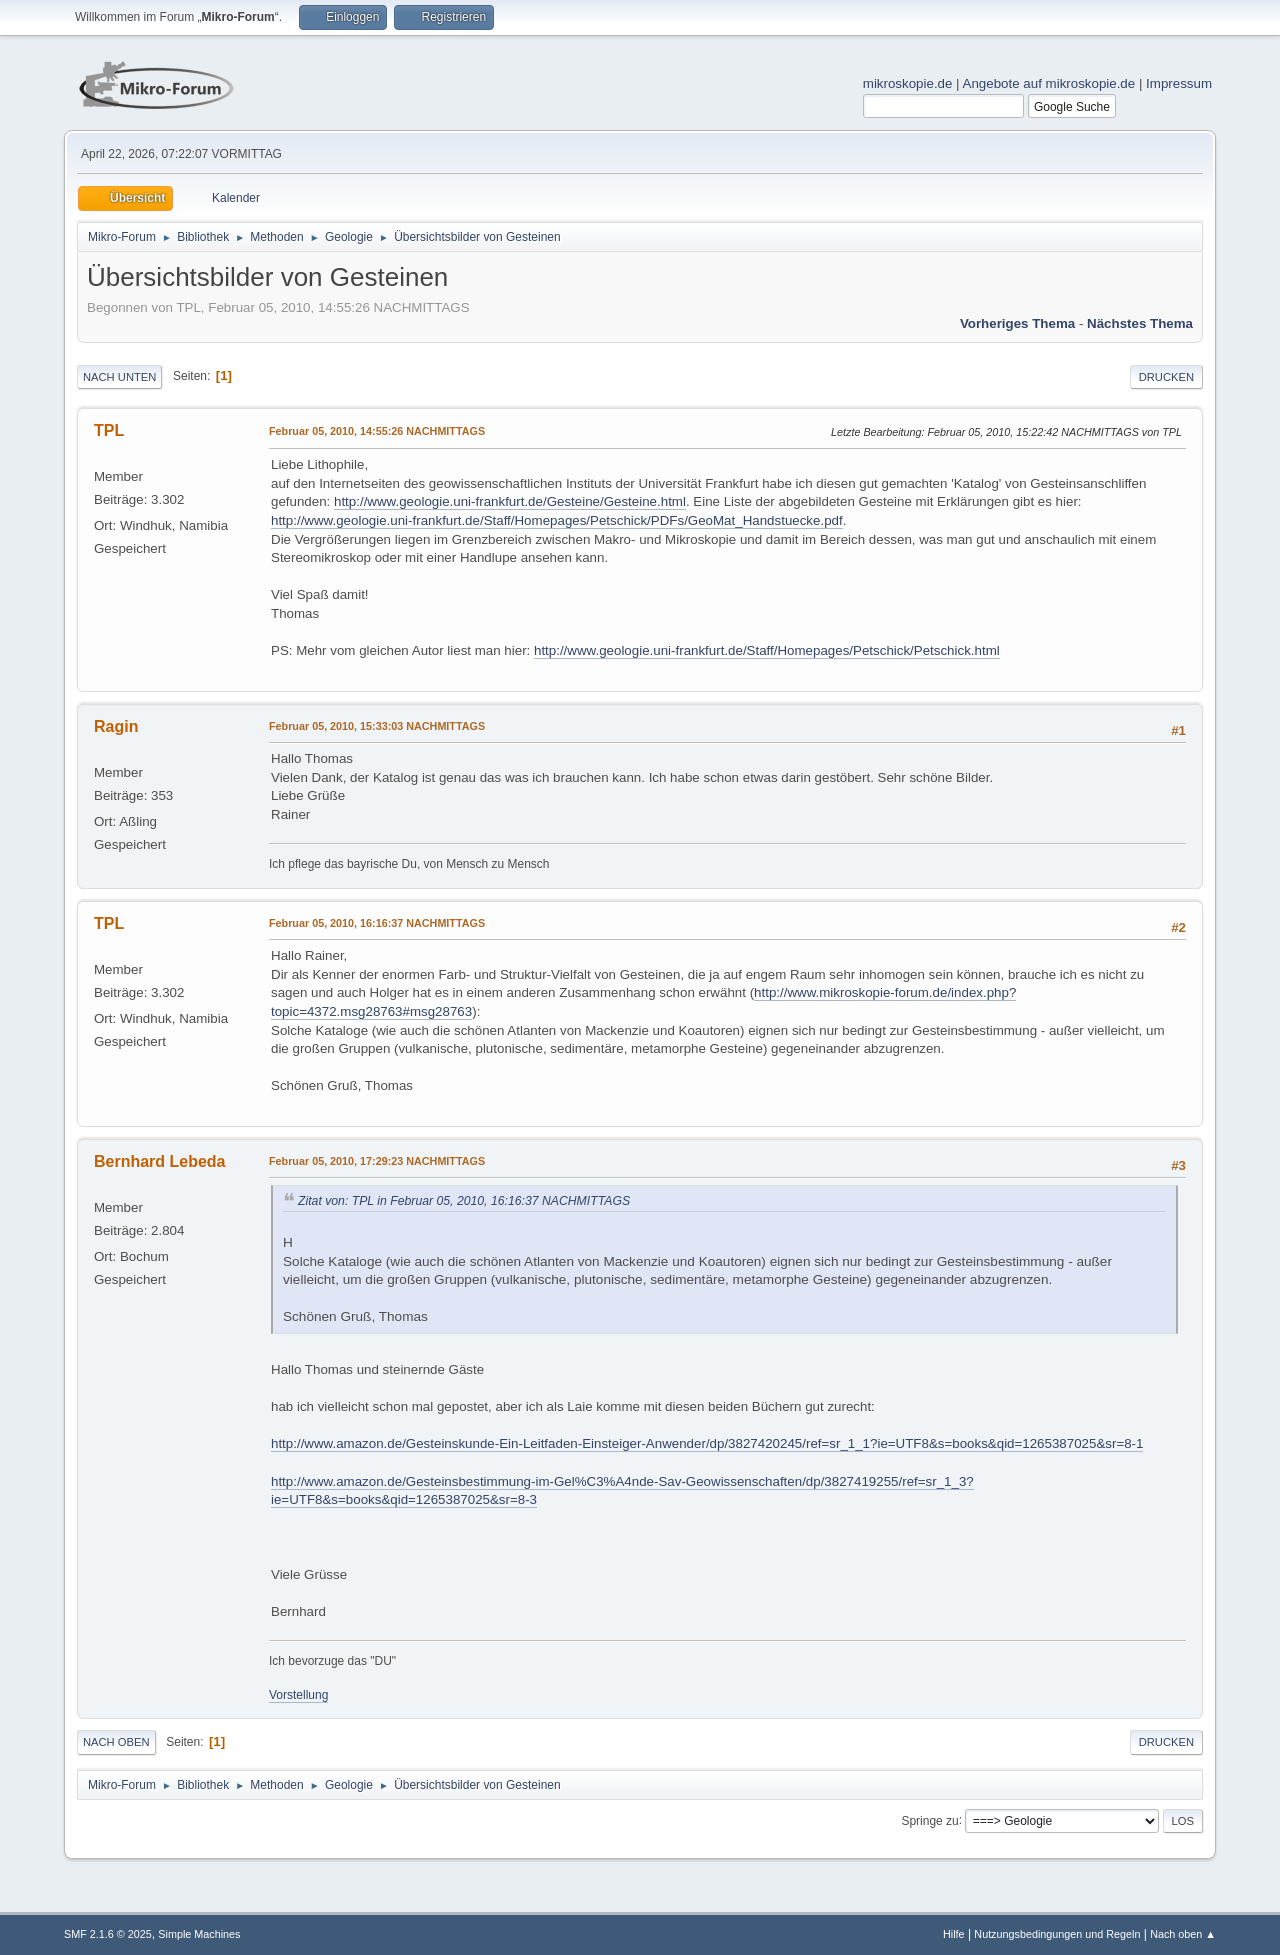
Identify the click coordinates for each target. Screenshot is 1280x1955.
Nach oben (116, 1742)
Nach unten (119, 377)
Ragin (116, 726)
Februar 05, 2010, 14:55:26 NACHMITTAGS (377, 431)
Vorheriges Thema (1017, 323)
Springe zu (929, 1820)
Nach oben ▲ (1183, 1934)
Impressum (1179, 83)
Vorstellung (298, 1695)
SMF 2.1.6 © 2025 (108, 1934)
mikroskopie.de (908, 83)
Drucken (1166, 377)
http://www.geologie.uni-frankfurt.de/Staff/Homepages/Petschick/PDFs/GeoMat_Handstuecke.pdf (557, 520)
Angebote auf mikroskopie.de (1049, 83)
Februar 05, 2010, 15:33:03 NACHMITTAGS (377, 726)
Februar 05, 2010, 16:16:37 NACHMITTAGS (377, 923)
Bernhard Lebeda (159, 1161)
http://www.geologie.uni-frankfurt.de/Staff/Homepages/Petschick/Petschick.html (767, 650)
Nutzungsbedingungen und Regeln (1057, 1934)
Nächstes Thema (1140, 323)
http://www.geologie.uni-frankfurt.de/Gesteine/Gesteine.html (510, 501)
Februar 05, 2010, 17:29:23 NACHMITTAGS (377, 1161)
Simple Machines (199, 1934)
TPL (109, 430)
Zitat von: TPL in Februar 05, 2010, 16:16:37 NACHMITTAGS (464, 1201)
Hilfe (954, 1934)
